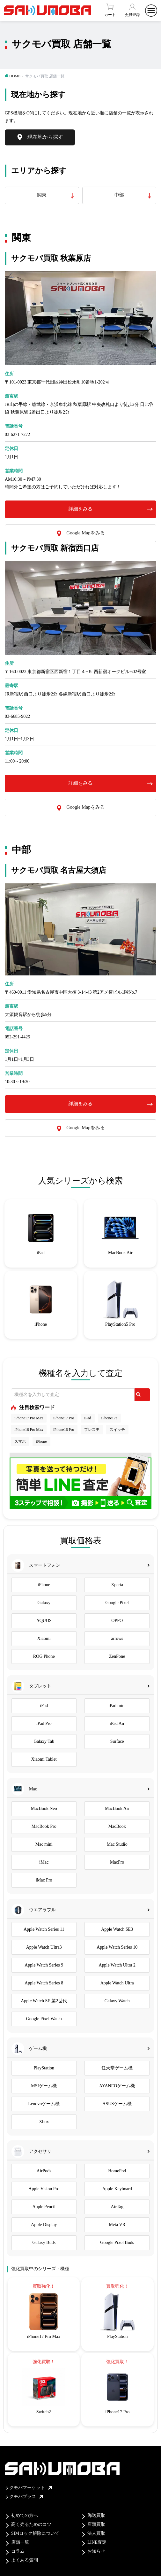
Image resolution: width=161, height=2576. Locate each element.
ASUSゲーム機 (117, 2103)
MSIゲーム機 (44, 2085)
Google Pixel (117, 1602)
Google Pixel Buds (117, 2242)
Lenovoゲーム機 (44, 2103)
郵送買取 (96, 2515)
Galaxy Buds (43, 2242)
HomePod (117, 2171)
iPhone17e (109, 1418)
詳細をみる (80, 508)
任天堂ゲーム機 (117, 2068)
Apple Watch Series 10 (117, 1947)
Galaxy (44, 1602)
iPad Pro (44, 1723)
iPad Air (117, 1723)
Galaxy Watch (117, 2000)
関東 (42, 195)
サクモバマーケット (28, 2487)
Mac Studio (117, 1844)
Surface (117, 1741)
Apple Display (44, 2224)
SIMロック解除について (35, 2533)
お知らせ (96, 2551)
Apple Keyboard (117, 2188)
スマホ (20, 1441)
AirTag (117, 2206)
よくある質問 (24, 2560)
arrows (117, 1638)
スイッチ (117, 1429)
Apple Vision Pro (43, 2188)
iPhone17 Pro (63, 1418)
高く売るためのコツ (31, 2524)
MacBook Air (117, 1808)
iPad (87, 1418)
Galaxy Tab (44, 1741)
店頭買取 (96, 2524)
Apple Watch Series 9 (44, 1965)
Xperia (117, 1584)
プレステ (91, 1429)
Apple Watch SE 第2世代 (44, 2000)
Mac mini (44, 1844)
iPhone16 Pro (63, 1429)
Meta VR (117, 2224)
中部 (119, 195)
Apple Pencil (43, 2206)
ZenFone (117, 1656)
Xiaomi (44, 1638)
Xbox (44, 2121)
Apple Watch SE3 (117, 1929)
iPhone (41, 1441)
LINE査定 (96, 2542)
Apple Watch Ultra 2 (117, 1965)
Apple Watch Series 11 (44, 1929)
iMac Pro (44, 1880)
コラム (18, 2551)
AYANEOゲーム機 (117, 2085)
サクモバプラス (24, 2496)
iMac (43, 1862)
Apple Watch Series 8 (44, 1983)
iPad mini (117, 1705)
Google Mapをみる (85, 532)
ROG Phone (44, 1656)
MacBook (117, 1826)
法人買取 (96, 2533)
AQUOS (44, 1620)
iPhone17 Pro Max (28, 1418)
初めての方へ (24, 2515)
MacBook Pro (44, 1826)
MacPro (117, 1862)
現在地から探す (45, 137)
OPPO (117, 1620)
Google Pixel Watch (44, 2018)
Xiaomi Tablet (44, 1759)
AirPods (44, 2171)
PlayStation (43, 2068)
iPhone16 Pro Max (28, 1429)
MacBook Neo (44, 1808)
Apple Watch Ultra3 (44, 1947)
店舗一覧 (20, 2542)
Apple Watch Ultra (117, 1983)
